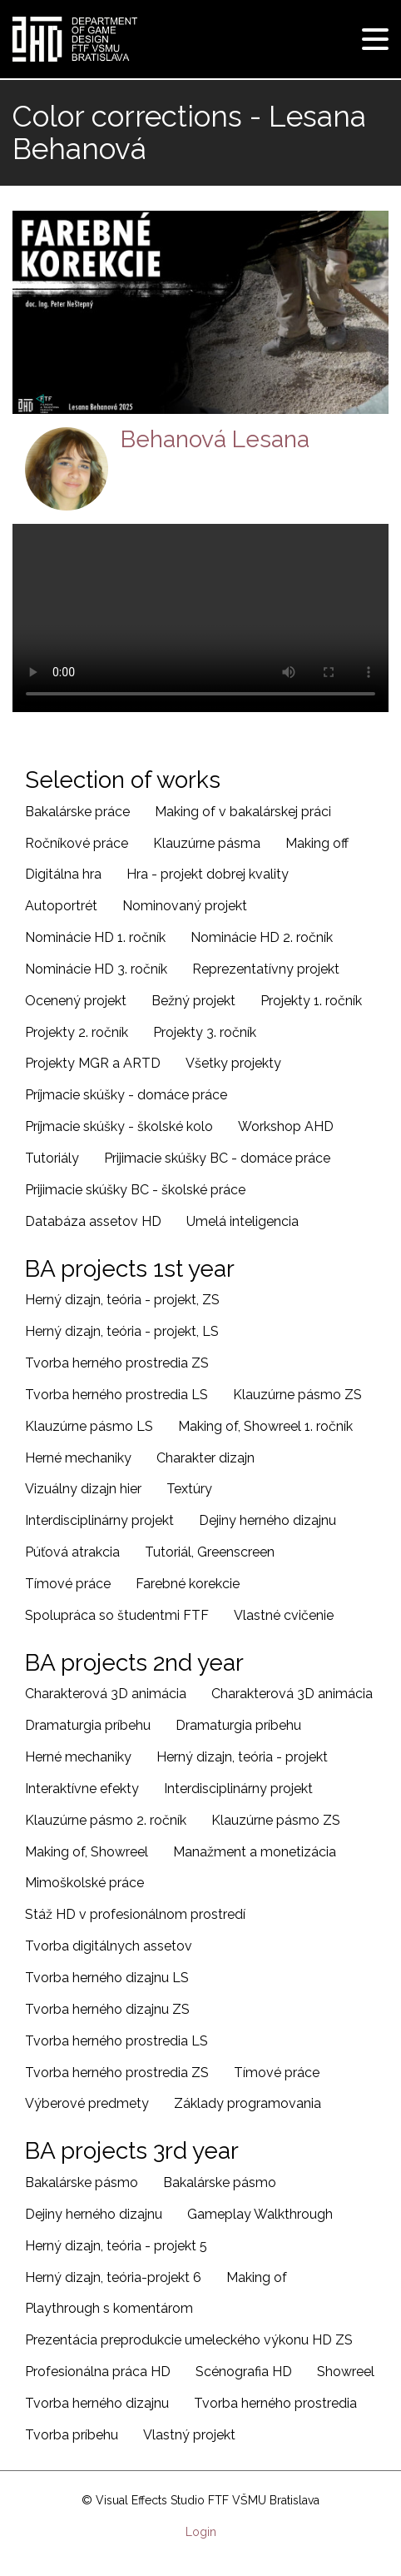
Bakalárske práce (77, 812)
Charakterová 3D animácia (105, 1694)
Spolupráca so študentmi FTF (117, 1615)
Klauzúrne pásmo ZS (297, 1395)
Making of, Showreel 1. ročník (265, 1426)
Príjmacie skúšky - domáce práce (126, 1095)
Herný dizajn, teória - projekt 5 (116, 2246)
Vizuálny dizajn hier (83, 1489)
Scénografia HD (244, 2371)
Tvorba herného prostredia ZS (117, 1363)
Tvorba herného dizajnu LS (107, 1978)
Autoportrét (61, 906)
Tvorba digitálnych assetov (108, 1946)
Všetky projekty (233, 1063)
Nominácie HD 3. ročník (96, 969)
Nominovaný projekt (184, 906)
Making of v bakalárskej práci (243, 812)
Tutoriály (52, 1158)
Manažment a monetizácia (254, 1852)
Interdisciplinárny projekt (99, 1520)
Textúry (189, 1489)
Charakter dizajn (205, 1458)
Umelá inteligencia (242, 1221)
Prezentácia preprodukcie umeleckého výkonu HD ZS (189, 2340)
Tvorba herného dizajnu (97, 2403)
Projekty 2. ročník (76, 1032)
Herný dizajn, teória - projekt (242, 1757)
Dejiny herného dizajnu (267, 1520)
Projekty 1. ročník (311, 1001)
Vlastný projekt (189, 2435)
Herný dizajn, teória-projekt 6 (113, 2277)
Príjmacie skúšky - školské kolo (119, 1126)
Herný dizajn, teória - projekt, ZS (122, 1300)
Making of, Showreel (86, 1852)
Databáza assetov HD (93, 1221)
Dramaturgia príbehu (88, 1725)
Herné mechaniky (78, 1458)
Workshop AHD (286, 1126)
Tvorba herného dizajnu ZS (107, 2009)
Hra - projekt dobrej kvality (207, 874)
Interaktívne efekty (82, 1788)
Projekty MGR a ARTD (93, 1063)
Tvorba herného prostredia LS (116, 1395)
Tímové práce (68, 1584)
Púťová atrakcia (72, 1552)
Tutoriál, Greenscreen (210, 1552)
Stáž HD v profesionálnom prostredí (135, 1914)
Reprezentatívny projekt (265, 969)
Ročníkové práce (76, 843)
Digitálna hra (63, 874)
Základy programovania (247, 2103)
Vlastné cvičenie (284, 1615)
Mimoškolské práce (84, 1883)
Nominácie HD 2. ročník (262, 937)
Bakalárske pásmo (81, 2182)
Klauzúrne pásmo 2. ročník (105, 1820)
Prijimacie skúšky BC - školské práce (135, 1190)
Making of (256, 2277)
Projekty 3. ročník (204, 1032)
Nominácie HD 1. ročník (95, 937)
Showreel (345, 2371)
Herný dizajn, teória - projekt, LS (122, 1331)
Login (201, 2532)
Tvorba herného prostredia (275, 2403)
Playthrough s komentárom (109, 2308)
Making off (317, 843)
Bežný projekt (193, 1001)
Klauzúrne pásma (206, 843)
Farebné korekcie (188, 1584)
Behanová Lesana (215, 439)
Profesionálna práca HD (98, 2371)
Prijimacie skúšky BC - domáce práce (217, 1158)
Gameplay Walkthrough (260, 2214)
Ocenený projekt (75, 1001)
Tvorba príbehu (71, 2435)
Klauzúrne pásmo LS (89, 1426)
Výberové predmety (87, 2103)
